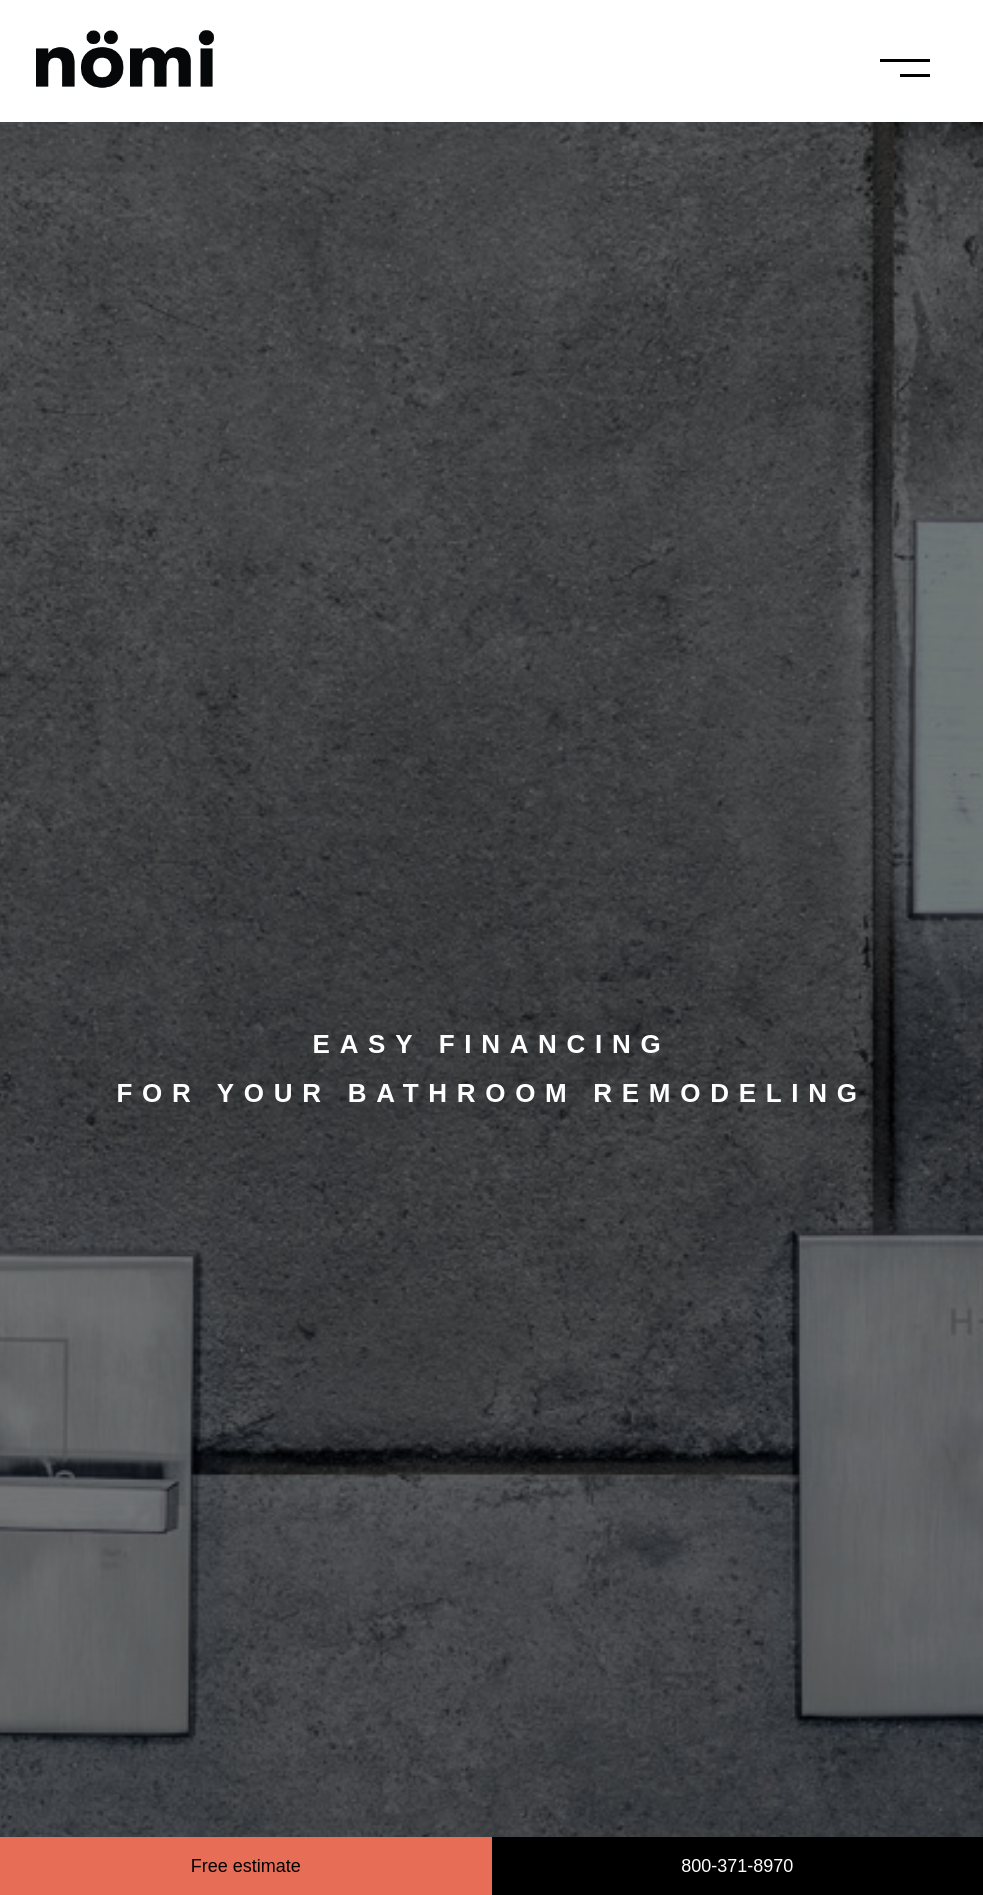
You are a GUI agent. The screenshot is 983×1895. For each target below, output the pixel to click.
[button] (934, 68)
